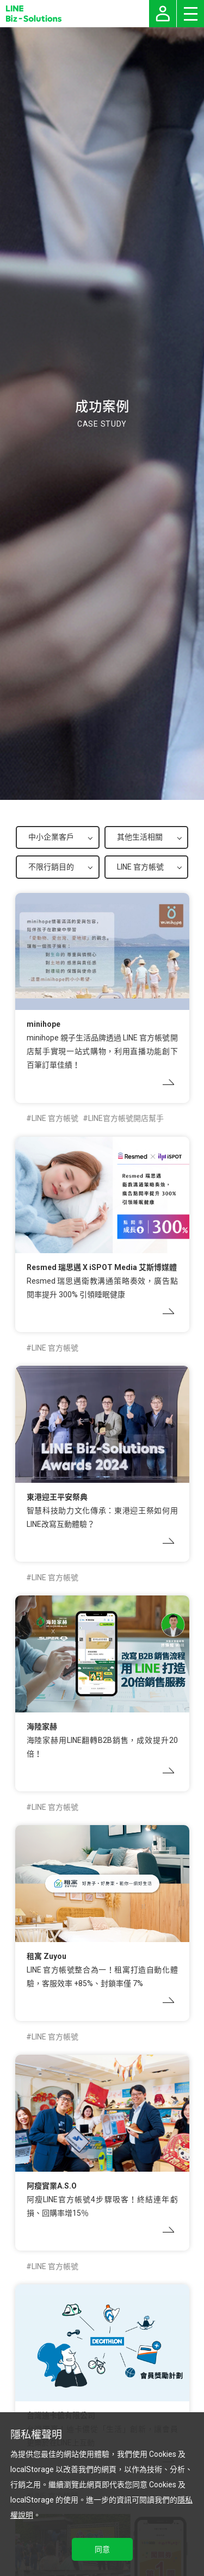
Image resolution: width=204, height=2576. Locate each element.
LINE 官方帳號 (55, 1118)
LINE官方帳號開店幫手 (126, 1118)
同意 (102, 2549)
